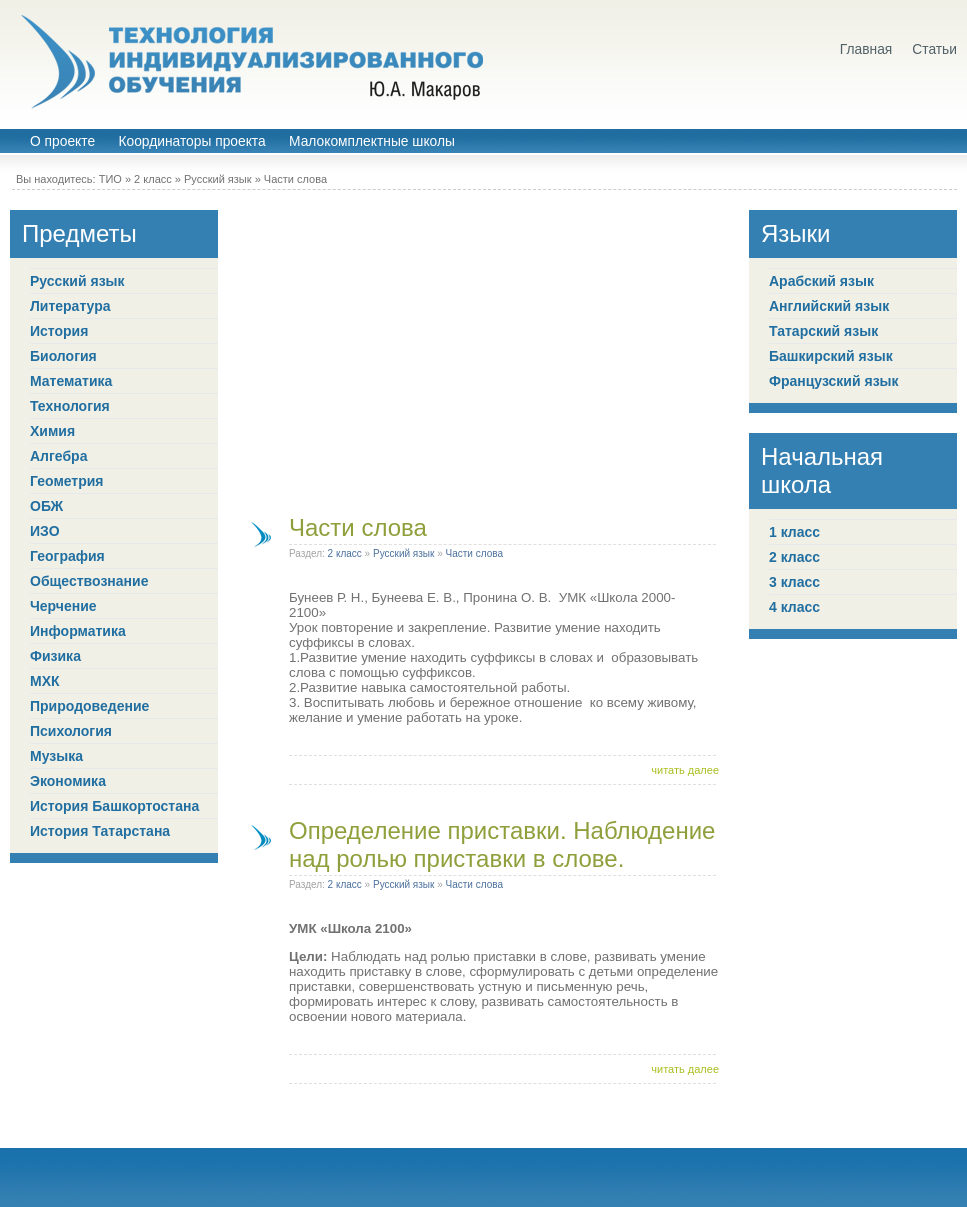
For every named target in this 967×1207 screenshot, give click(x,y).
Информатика (78, 631)
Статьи (934, 49)
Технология (70, 406)
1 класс (794, 532)
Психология (71, 731)
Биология (63, 356)
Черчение (63, 606)
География (67, 556)
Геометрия (67, 481)
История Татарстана (100, 831)
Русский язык (218, 179)
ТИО (110, 179)
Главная (866, 49)
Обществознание (89, 581)
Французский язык (834, 381)
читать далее (685, 770)
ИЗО (45, 531)
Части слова (295, 179)
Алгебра (58, 456)
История (59, 331)
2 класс (153, 179)
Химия (52, 431)
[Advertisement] (484, 350)
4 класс (794, 607)
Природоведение (89, 706)
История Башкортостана (114, 806)
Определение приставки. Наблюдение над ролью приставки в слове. (502, 844)
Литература (70, 306)
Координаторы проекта (191, 141)
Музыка (56, 756)
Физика (55, 656)
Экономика (68, 781)
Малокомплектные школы (372, 141)
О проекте (62, 141)
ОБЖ (46, 506)
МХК (45, 681)
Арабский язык (821, 281)
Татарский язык (823, 331)
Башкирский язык (831, 356)
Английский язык (829, 306)
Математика (71, 381)
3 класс (794, 582)
